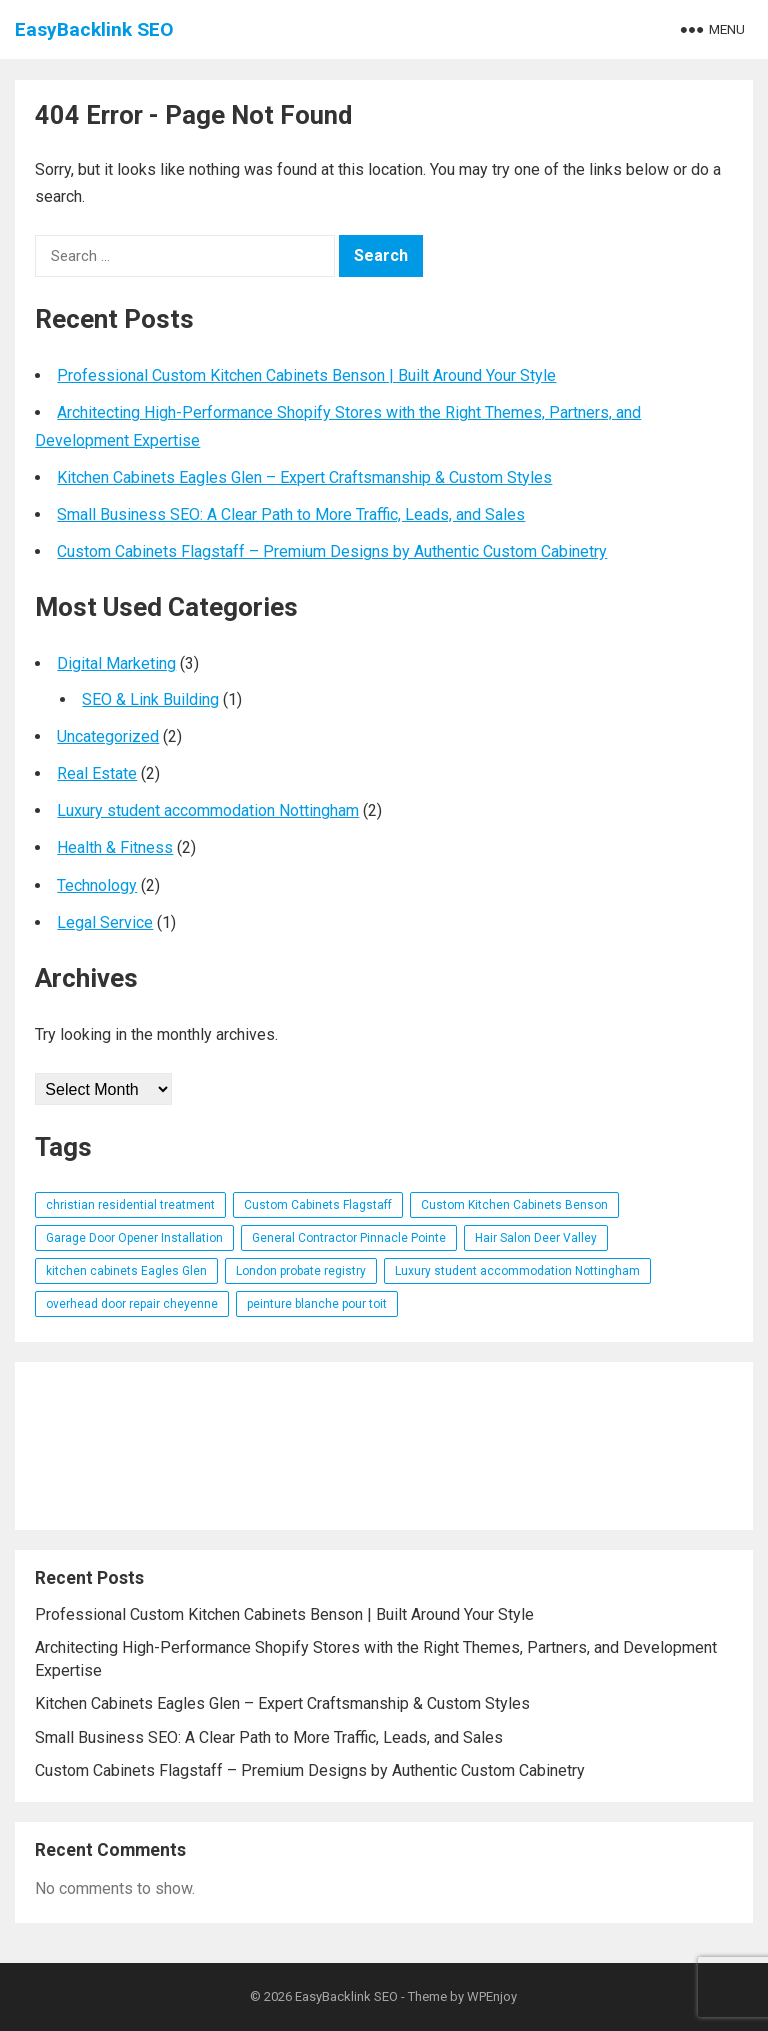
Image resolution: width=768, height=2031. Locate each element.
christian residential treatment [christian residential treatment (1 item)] (130, 1205)
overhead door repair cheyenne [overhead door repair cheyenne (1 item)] (132, 1304)
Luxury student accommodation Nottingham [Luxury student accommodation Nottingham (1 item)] (517, 1271)
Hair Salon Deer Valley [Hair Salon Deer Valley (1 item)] (536, 1238)
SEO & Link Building (150, 699)
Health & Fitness (115, 847)
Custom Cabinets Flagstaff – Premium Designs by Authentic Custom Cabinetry (332, 551)
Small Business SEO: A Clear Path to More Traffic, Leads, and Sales (291, 514)
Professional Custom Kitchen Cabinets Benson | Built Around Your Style (306, 375)
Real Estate (97, 773)
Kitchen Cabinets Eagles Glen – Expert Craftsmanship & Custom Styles (304, 477)
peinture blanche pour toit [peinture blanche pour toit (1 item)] (317, 1304)
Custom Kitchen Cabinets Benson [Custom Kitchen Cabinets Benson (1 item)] (514, 1205)
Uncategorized (108, 736)
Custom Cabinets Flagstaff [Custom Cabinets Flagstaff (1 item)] (318, 1205)
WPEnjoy (492, 1996)
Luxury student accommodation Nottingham (208, 810)
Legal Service (105, 922)
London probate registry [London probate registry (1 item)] (301, 1271)
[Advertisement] (383, 1446)
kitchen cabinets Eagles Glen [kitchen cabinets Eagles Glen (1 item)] (126, 1271)
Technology (97, 885)
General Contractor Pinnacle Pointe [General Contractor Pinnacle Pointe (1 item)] (349, 1238)
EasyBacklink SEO (94, 29)
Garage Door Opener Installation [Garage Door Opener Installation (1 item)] (134, 1238)
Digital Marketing (116, 663)
